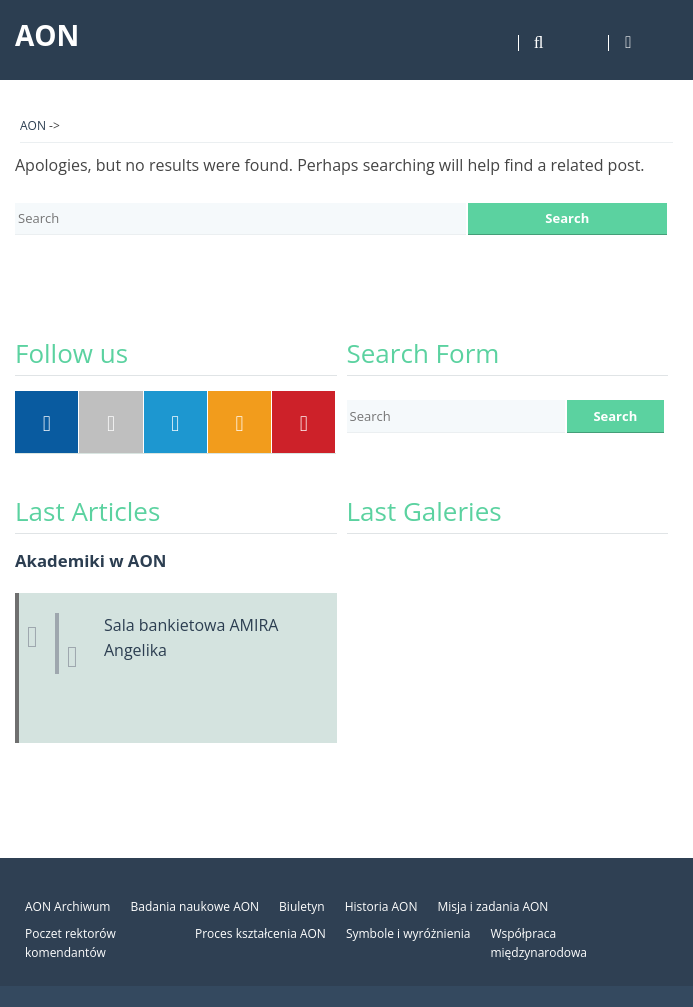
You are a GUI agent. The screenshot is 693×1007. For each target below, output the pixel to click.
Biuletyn (302, 906)
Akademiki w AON (90, 560)
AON (47, 35)
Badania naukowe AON (194, 906)
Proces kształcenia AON (260, 933)
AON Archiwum (67, 906)
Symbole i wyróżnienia (408, 933)
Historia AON (381, 906)
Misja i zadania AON (492, 906)
